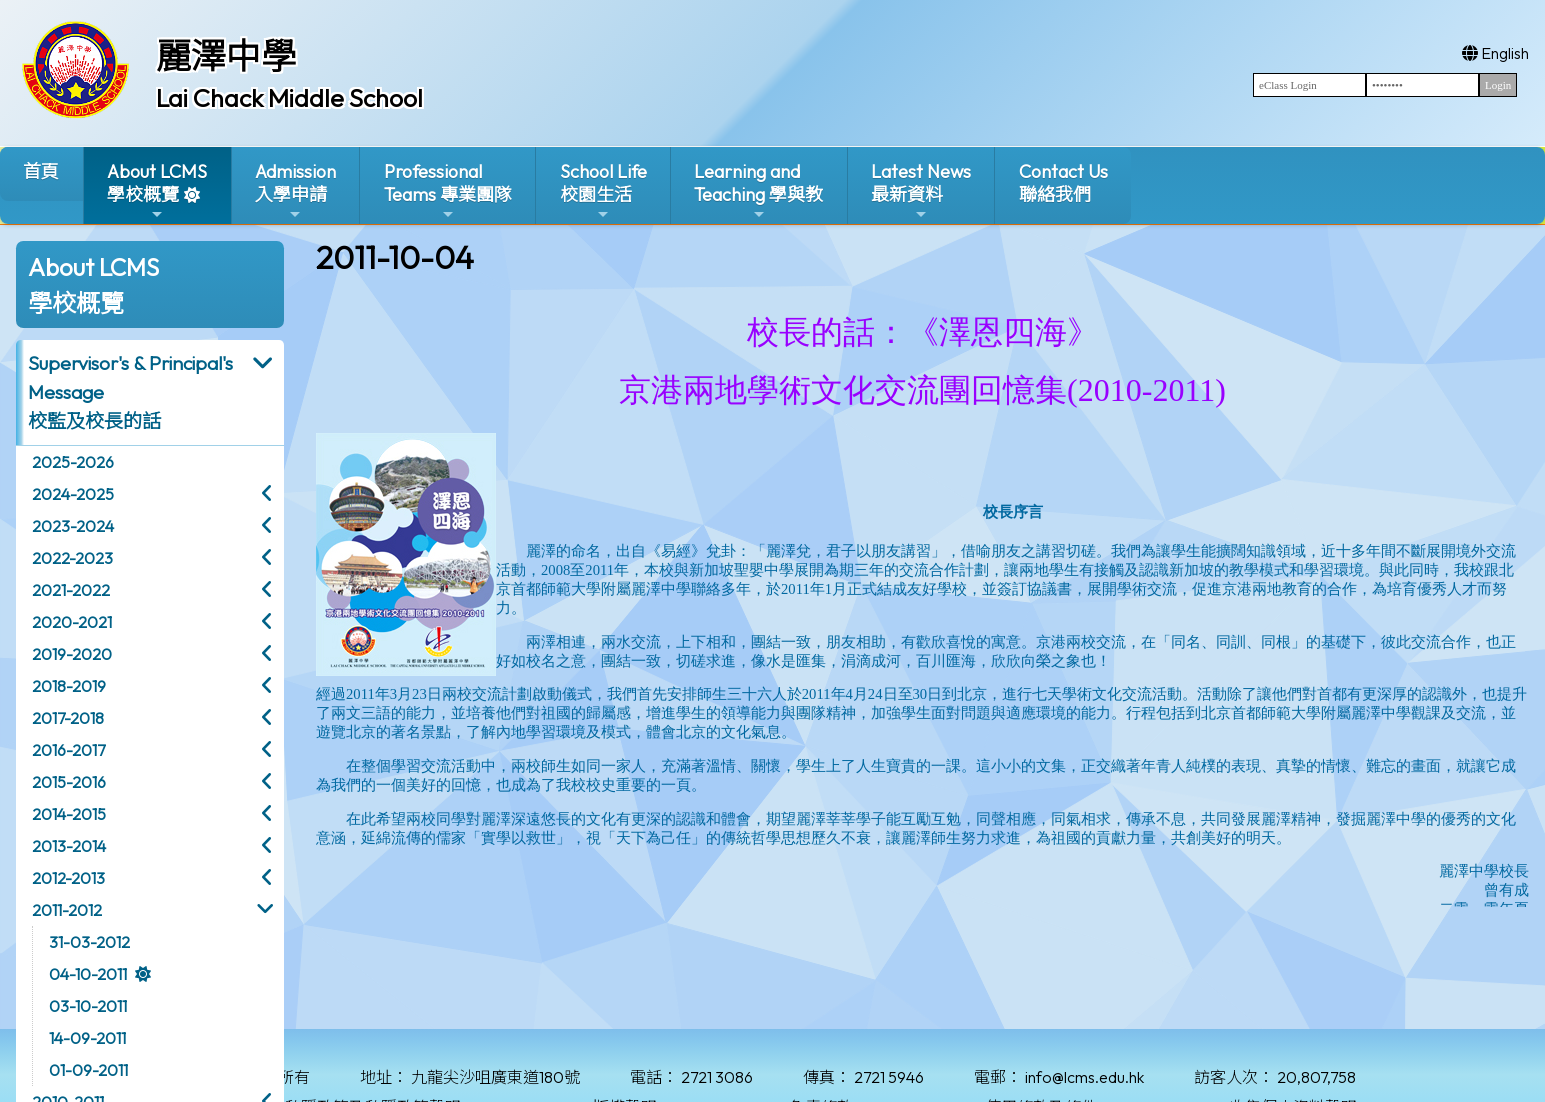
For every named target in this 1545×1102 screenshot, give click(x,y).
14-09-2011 (87, 1038)
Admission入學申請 (295, 191)
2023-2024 (73, 526)
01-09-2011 (88, 1070)
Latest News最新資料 (921, 191)
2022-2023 (72, 558)
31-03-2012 (89, 942)
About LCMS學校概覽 (157, 191)
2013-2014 (69, 846)
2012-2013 (68, 878)
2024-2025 (73, 494)
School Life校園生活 (603, 191)
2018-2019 (69, 686)
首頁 (41, 171)
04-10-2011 (88, 974)
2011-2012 (67, 910)
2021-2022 (71, 590)
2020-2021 (72, 622)
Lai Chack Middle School (289, 98)
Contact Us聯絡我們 (1063, 183)
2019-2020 (72, 654)
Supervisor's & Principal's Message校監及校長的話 (130, 392)
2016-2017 (68, 750)
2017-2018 (68, 718)
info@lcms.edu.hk (1084, 1077)
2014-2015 (69, 814)
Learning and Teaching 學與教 (758, 191)
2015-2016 (69, 782)
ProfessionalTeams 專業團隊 (448, 191)
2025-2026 (73, 462)
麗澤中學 (226, 56)
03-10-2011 (88, 1006)
